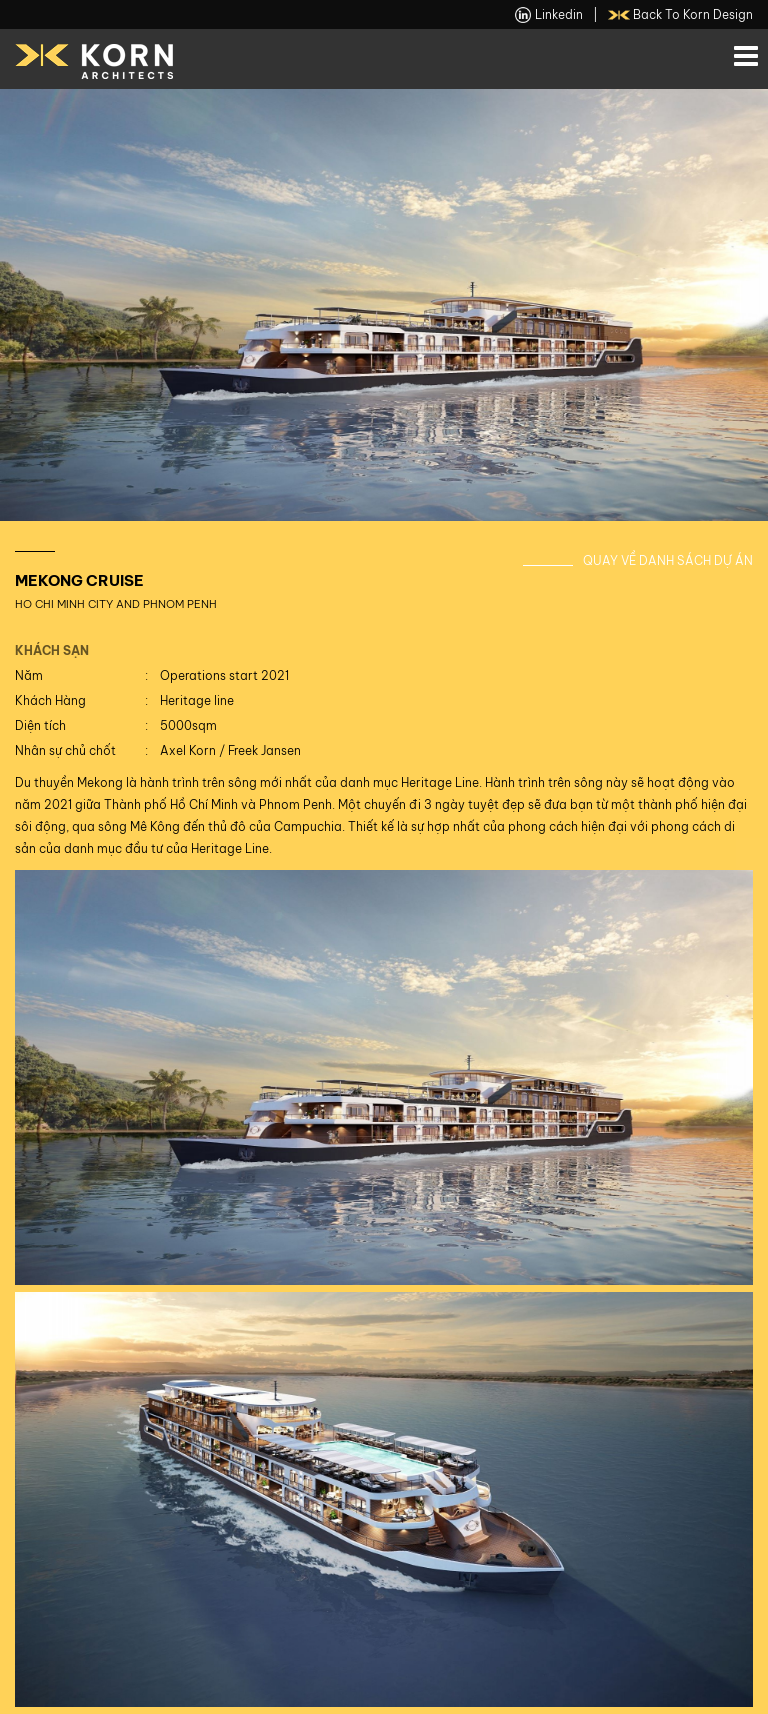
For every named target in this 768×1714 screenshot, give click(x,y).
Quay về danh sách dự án (668, 560)
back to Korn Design (681, 15)
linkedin (549, 15)
